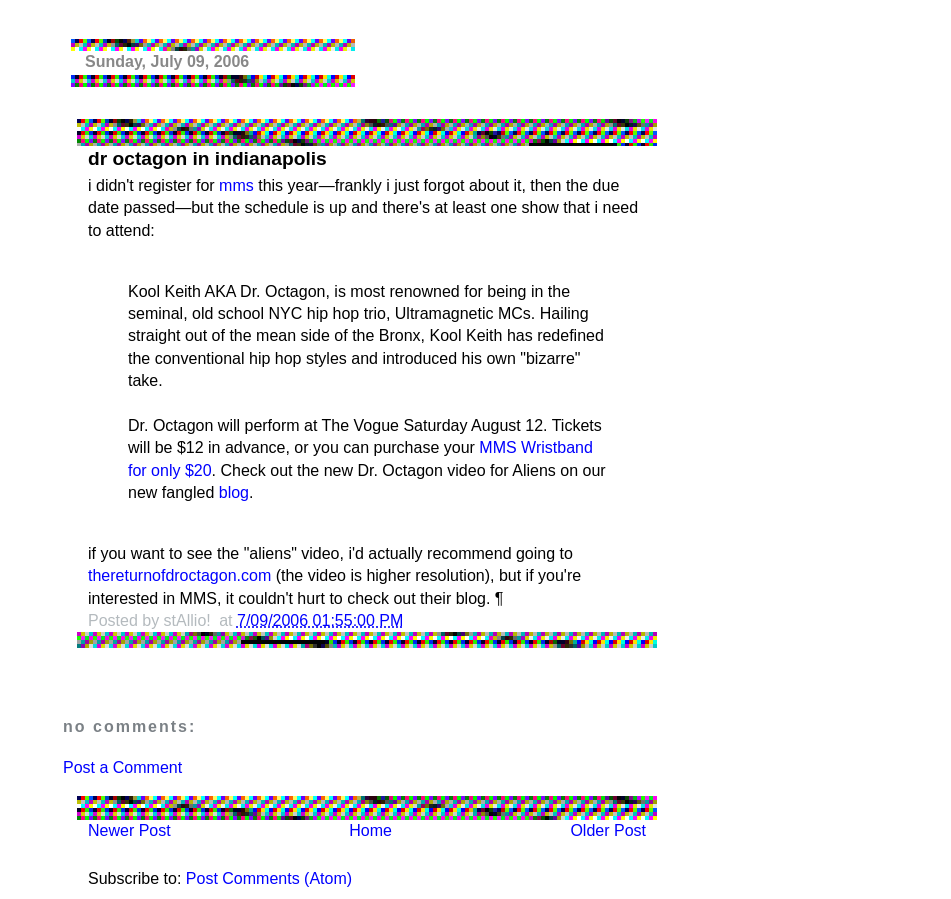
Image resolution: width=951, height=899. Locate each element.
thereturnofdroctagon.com (179, 575)
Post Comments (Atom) (269, 878)
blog (234, 492)
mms (236, 185)
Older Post (608, 830)
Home (370, 830)
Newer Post (129, 830)
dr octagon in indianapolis (207, 158)
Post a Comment (122, 767)
